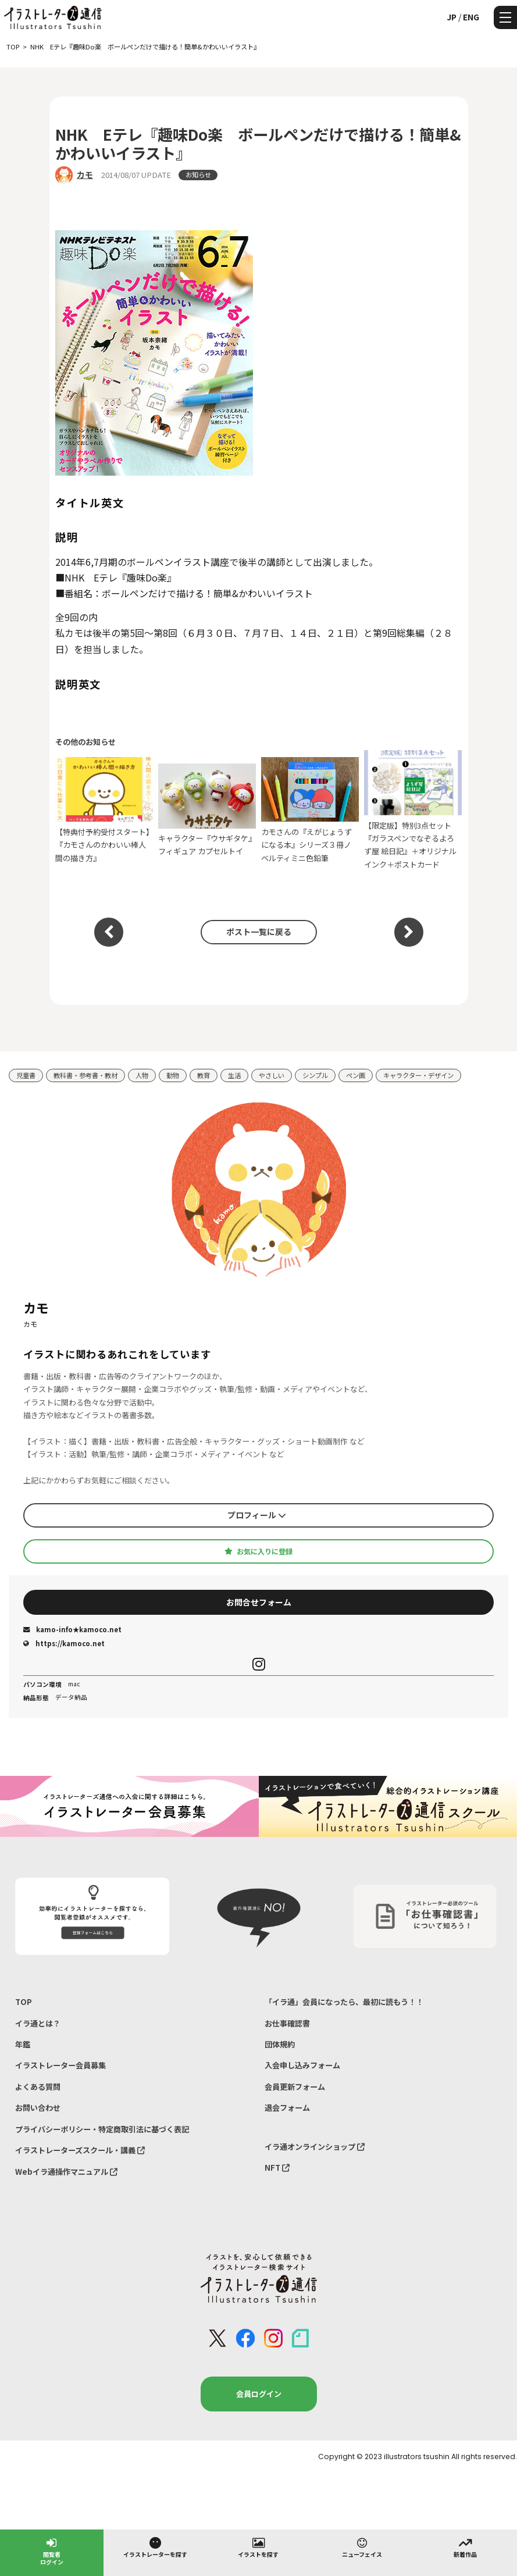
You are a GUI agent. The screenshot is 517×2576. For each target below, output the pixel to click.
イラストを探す (258, 2547)
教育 (203, 1075)
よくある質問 (37, 2086)
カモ (85, 174)
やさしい (271, 1075)
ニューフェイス (362, 2547)
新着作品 (465, 2547)
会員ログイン (258, 2393)
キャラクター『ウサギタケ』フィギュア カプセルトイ (207, 810)
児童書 (25, 1075)
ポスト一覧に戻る (258, 931)
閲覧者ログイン (51, 2550)
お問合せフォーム (258, 1602)
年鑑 (22, 2044)
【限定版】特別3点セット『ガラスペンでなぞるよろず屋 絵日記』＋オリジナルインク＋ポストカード (413, 809)
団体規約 (280, 2044)
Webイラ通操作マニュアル (66, 2171)
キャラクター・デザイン (418, 1075)
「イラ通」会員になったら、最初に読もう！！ (344, 2001)
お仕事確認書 (287, 2023)
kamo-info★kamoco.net (72, 1629)
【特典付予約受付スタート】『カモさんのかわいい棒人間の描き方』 (104, 810)
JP (452, 17)
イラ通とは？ (37, 2023)
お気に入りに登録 (258, 1551)
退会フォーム (287, 2107)
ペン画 (355, 1075)
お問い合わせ (37, 2107)
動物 (172, 1075)
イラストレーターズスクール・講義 (80, 2150)
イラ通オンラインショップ (315, 2146)
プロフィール (256, 1515)
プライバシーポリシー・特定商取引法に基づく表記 (102, 2129)
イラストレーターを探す (155, 2547)
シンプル (315, 1075)
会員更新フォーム (295, 2086)
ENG (471, 17)
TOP (23, 2001)
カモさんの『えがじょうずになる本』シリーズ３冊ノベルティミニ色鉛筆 (310, 810)
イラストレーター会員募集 (60, 2065)
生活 (234, 1075)
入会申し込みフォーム (302, 2065)
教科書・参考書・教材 (85, 1075)
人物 (142, 1075)
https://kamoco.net (64, 1643)
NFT (277, 2167)
